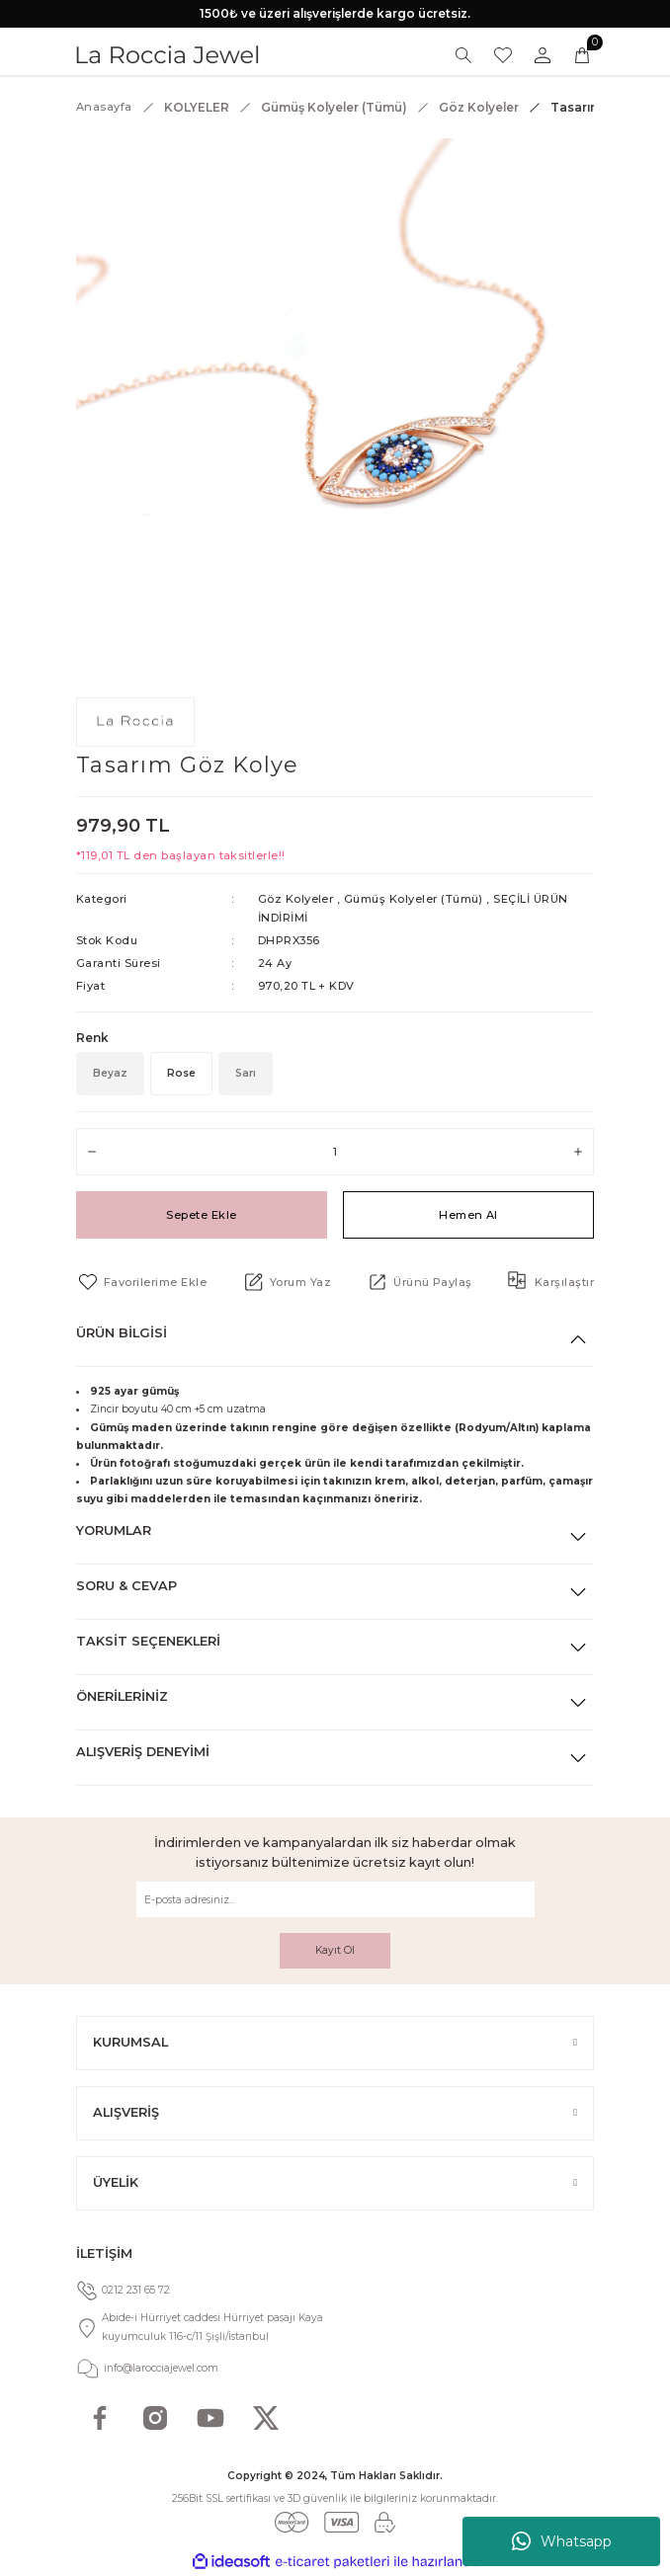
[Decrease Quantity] (92, 1151)
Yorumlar (113, 1530)
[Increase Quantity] (578, 1151)
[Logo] (167, 54)
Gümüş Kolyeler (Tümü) (413, 899)
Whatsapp (562, 2541)
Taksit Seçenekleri (148, 1641)
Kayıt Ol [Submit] (335, 1950)
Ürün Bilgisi (121, 1333)
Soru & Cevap (126, 1585)
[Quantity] (335, 1151)
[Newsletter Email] (335, 1899)
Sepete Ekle (201, 1215)
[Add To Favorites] (141, 1282)
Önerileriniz (122, 1696)
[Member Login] (542, 55)
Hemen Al (468, 1215)
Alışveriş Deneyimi (142, 1751)
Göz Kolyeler (296, 899)
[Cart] (582, 55)
